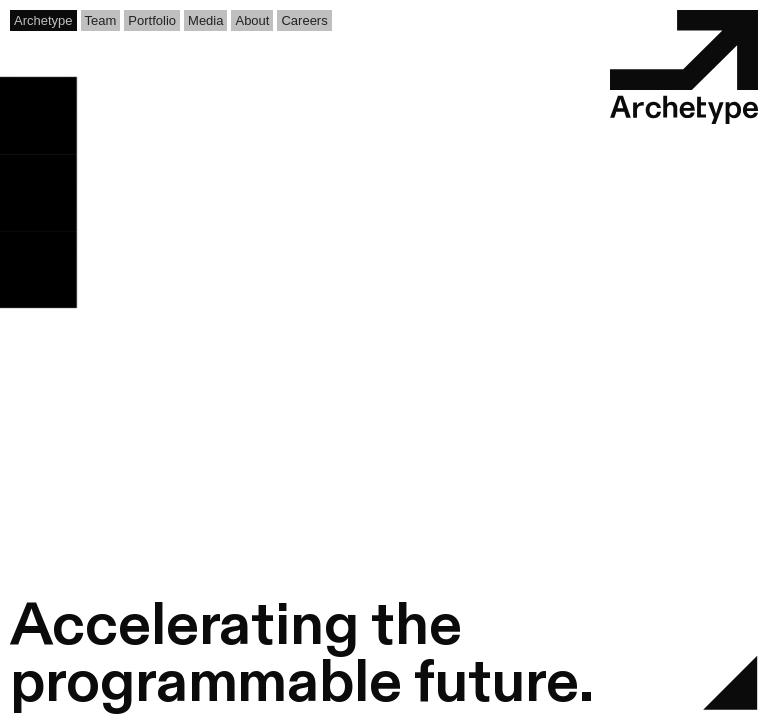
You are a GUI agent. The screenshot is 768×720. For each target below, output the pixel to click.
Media (205, 20)
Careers (304, 20)
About (252, 20)
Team (101, 20)
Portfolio (152, 20)
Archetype (43, 20)
